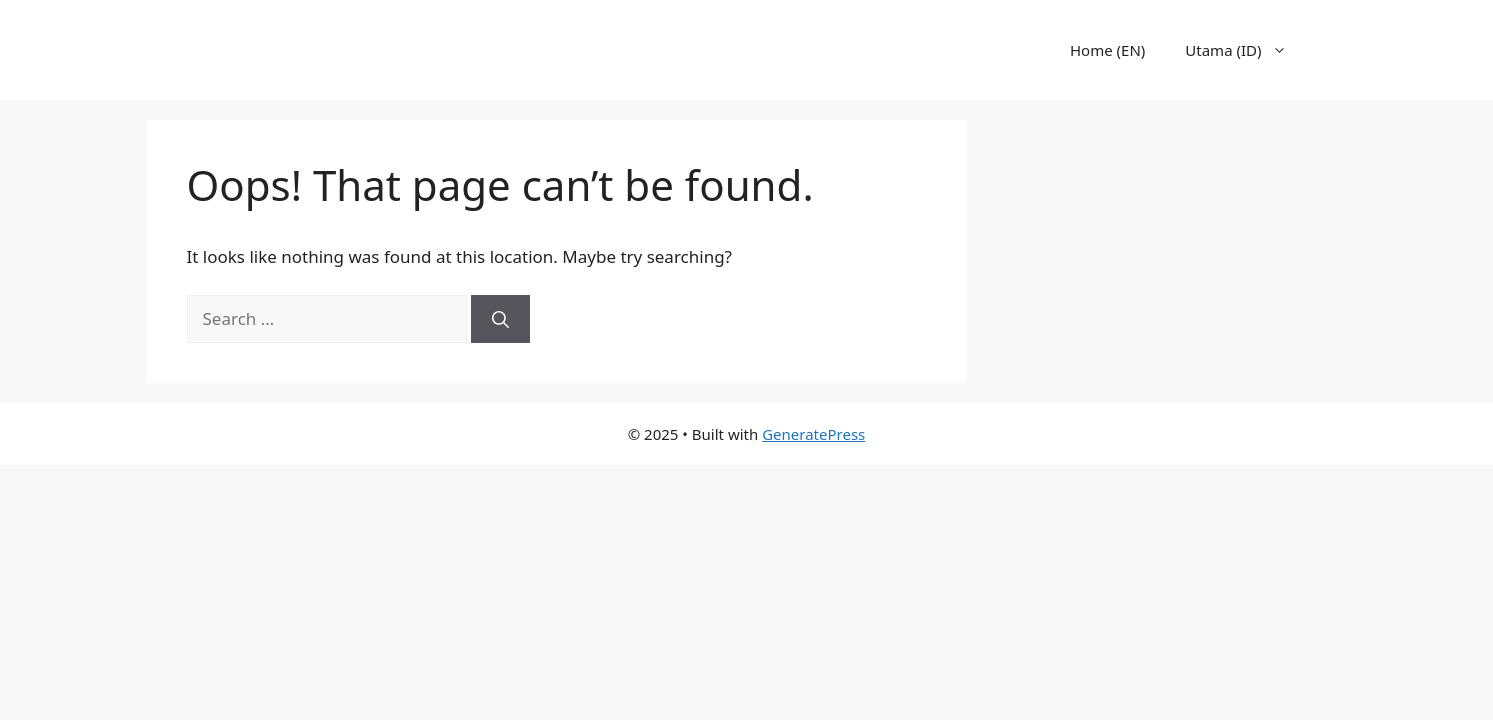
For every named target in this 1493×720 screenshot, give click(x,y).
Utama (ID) (1245, 50)
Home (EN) (1107, 50)
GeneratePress (813, 434)
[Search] (500, 319)
